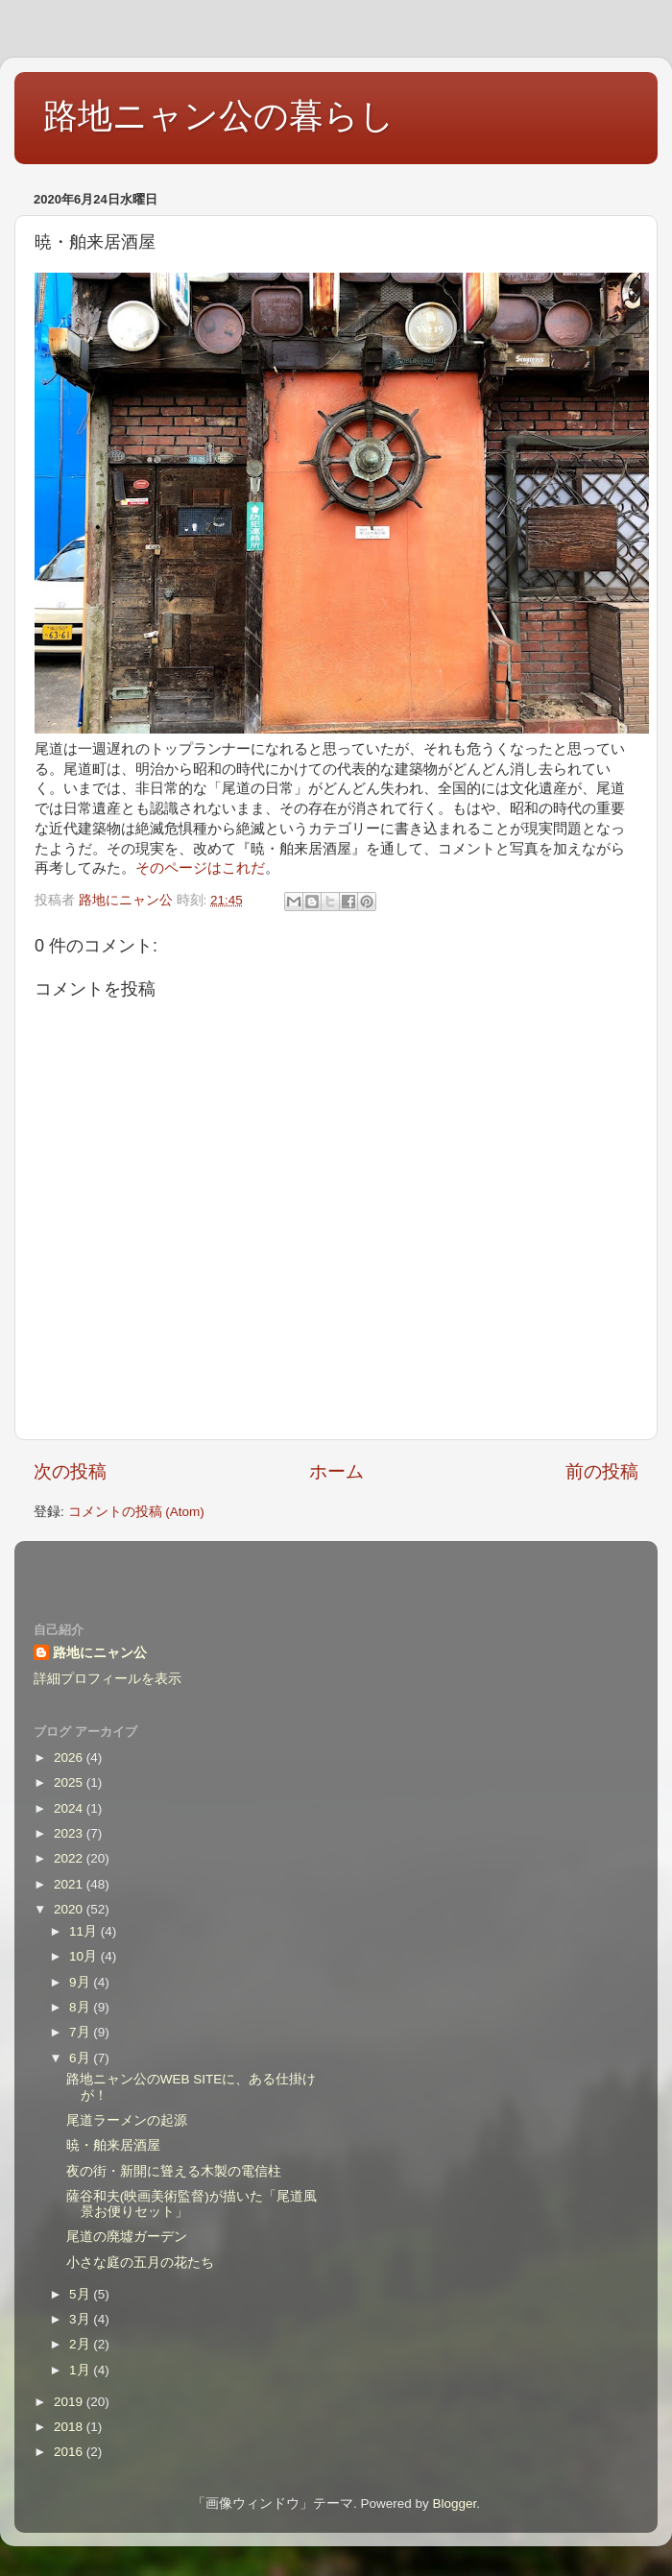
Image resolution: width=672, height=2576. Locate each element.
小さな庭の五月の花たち (140, 2262)
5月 (81, 2294)
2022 (70, 1858)
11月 (85, 1931)
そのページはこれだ (200, 868)
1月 (81, 2370)
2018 (70, 2427)
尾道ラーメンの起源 (126, 2120)
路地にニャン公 (100, 1653)
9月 (81, 1982)
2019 (70, 2402)
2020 (70, 1909)
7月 (81, 2032)
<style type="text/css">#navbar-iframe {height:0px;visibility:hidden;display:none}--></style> (336, 1569)
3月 (81, 2319)
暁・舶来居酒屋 (113, 2145)
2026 (70, 1757)
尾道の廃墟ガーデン (126, 2236)
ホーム (336, 1471)
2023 (70, 1833)
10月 (85, 1956)
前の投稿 (601, 1471)
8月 (81, 2007)
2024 (70, 1808)
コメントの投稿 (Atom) (136, 1512)
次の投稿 (70, 1471)
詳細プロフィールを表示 (107, 1679)
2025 (70, 1782)
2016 (70, 2451)
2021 (70, 1884)
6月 (81, 2058)
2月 (81, 2344)
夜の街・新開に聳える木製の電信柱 (173, 2171)
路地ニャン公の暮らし (219, 115)
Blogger (454, 2503)
